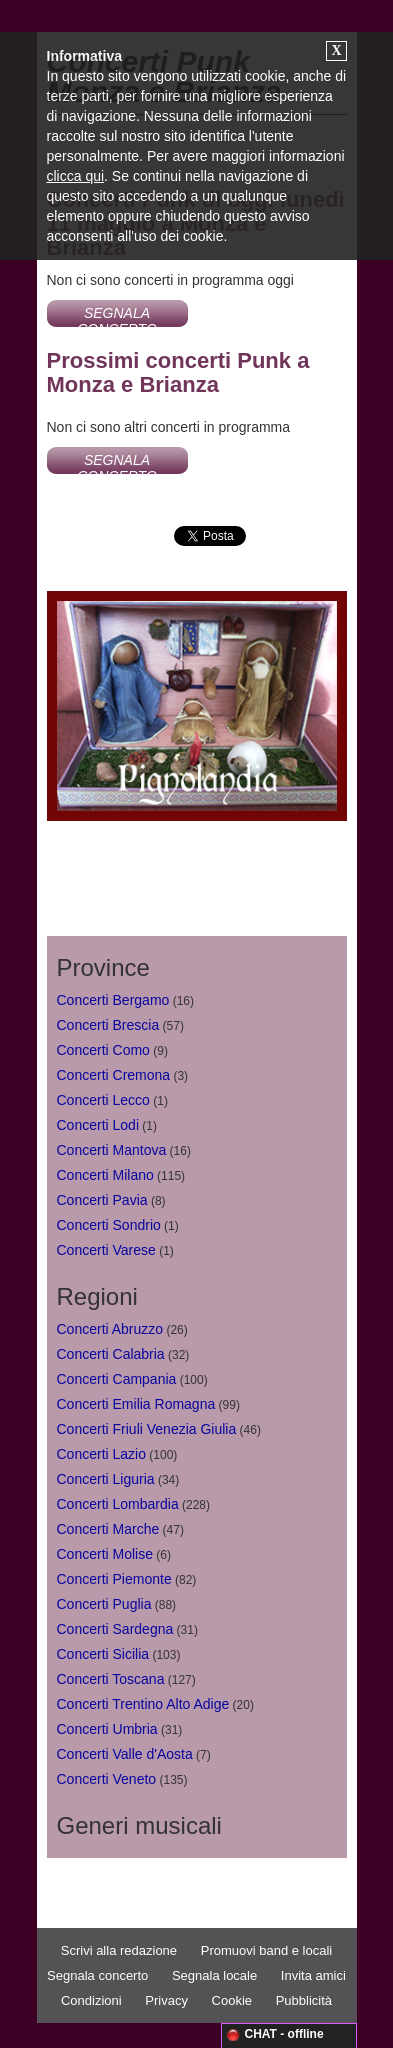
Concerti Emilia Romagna (136, 1404)
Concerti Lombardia (118, 1504)
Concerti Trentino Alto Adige (143, 1704)
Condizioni (91, 2000)
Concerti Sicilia (103, 1654)
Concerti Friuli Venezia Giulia (147, 1429)
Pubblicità (304, 2000)
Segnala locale (214, 1975)
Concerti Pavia (102, 1200)
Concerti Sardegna (115, 1629)
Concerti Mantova (112, 1150)
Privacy (166, 2000)
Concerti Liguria (106, 1479)
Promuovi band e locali (267, 1950)
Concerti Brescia (108, 1025)
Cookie (232, 2000)
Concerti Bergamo (113, 1000)
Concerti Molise (105, 1554)
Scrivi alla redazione (119, 1950)
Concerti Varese (106, 1250)
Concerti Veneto (107, 1779)
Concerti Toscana (111, 1679)
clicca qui (76, 176)
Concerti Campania (117, 1379)
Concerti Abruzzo (110, 1329)
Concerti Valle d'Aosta (125, 1754)
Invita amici (313, 1975)
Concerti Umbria (107, 1729)
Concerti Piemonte (114, 1579)
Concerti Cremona (114, 1075)
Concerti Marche (108, 1529)
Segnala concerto (97, 1975)
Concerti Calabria (111, 1354)
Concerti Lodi (98, 1125)
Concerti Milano (105, 1175)
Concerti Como (103, 1050)
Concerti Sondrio (109, 1225)
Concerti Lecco (103, 1100)
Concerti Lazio (102, 1454)
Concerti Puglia (104, 1604)
